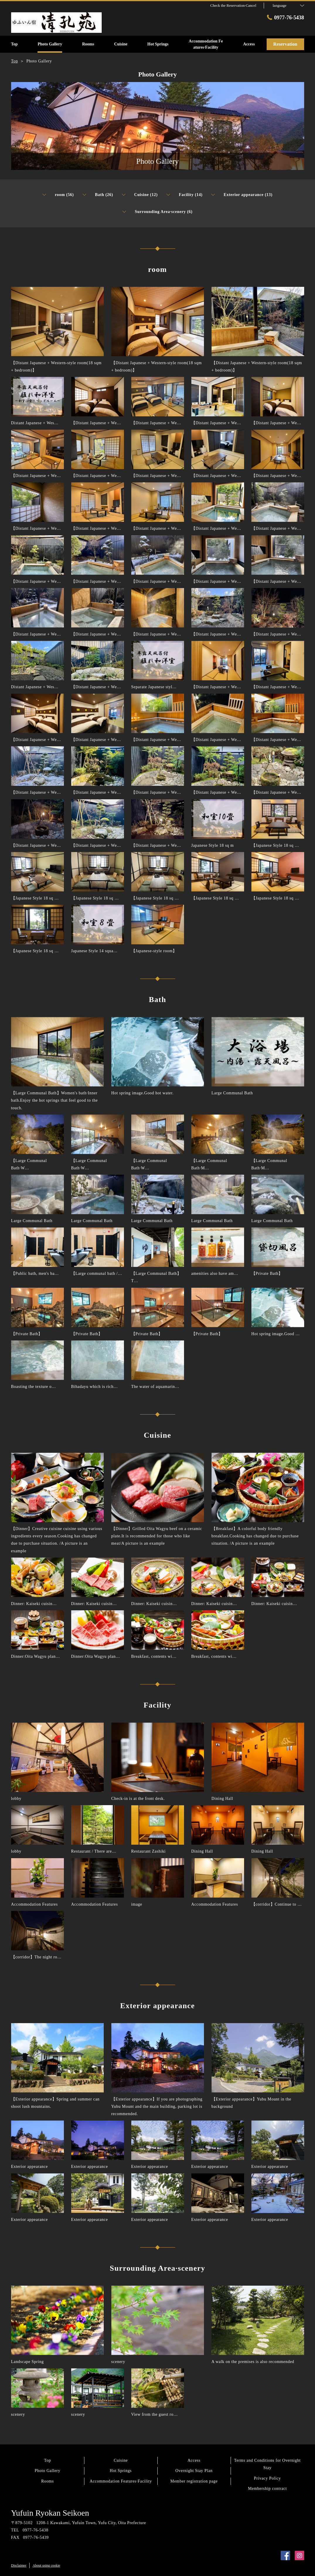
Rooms (47, 2481)
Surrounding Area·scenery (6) (157, 211)
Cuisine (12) (140, 194)
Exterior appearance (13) (242, 194)
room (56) (58, 194)
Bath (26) (98, 194)
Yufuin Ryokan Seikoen (50, 2512)
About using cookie (46, 2565)
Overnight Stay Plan (194, 2470)
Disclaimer (19, 2565)
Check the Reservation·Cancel (233, 5)
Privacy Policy (267, 2478)
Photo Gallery (47, 2470)
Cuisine (121, 2460)
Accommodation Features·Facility (121, 2481)
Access (194, 2460)
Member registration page (193, 2481)
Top (47, 2460)
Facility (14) (184, 194)
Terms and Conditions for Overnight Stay (267, 2464)
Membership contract (267, 2488)
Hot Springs (121, 2470)
